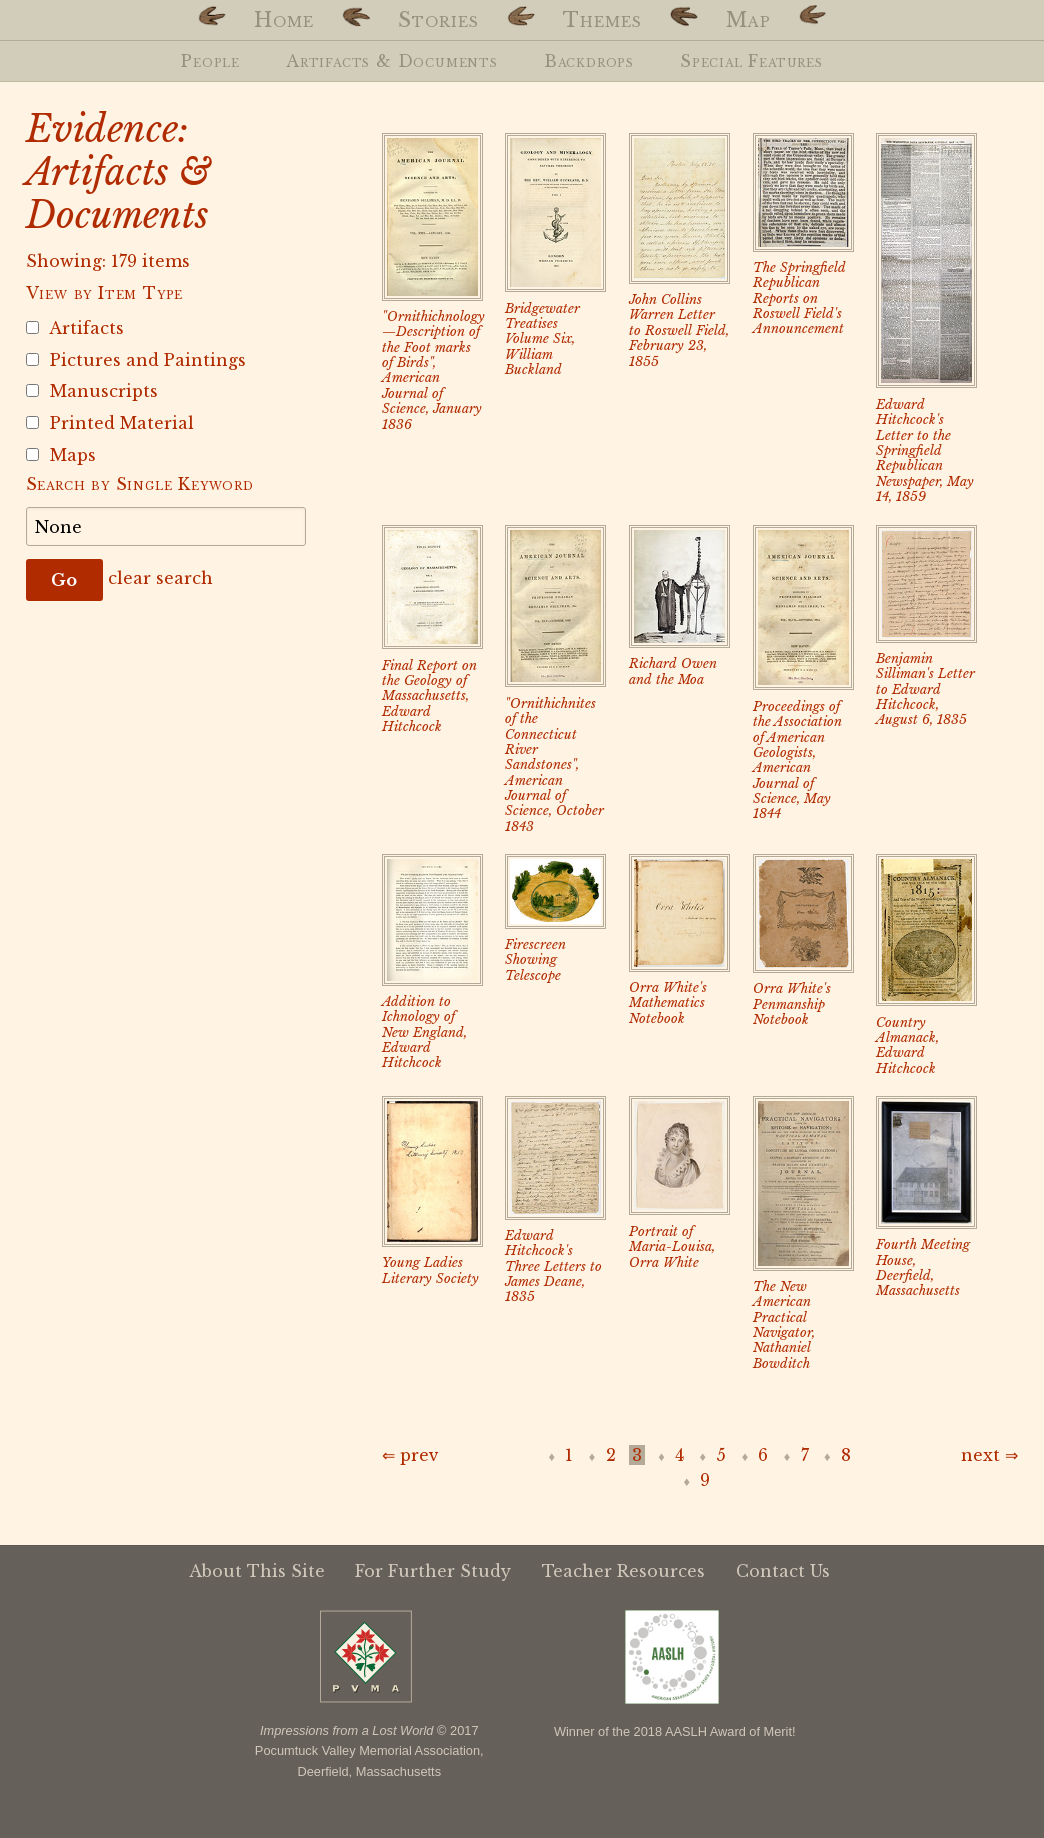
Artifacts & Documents (392, 61)
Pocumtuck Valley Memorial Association (367, 1750)
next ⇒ (989, 1455)
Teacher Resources (623, 1571)
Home (284, 20)
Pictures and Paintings (136, 360)
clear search (160, 578)
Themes (602, 20)
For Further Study (433, 1571)
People (210, 61)
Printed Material (110, 423)
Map (748, 20)
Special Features (751, 61)
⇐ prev (410, 1455)
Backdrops (589, 61)
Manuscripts (92, 391)
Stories (438, 20)
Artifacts (75, 328)
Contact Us (783, 1571)
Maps (61, 455)
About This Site (257, 1571)
